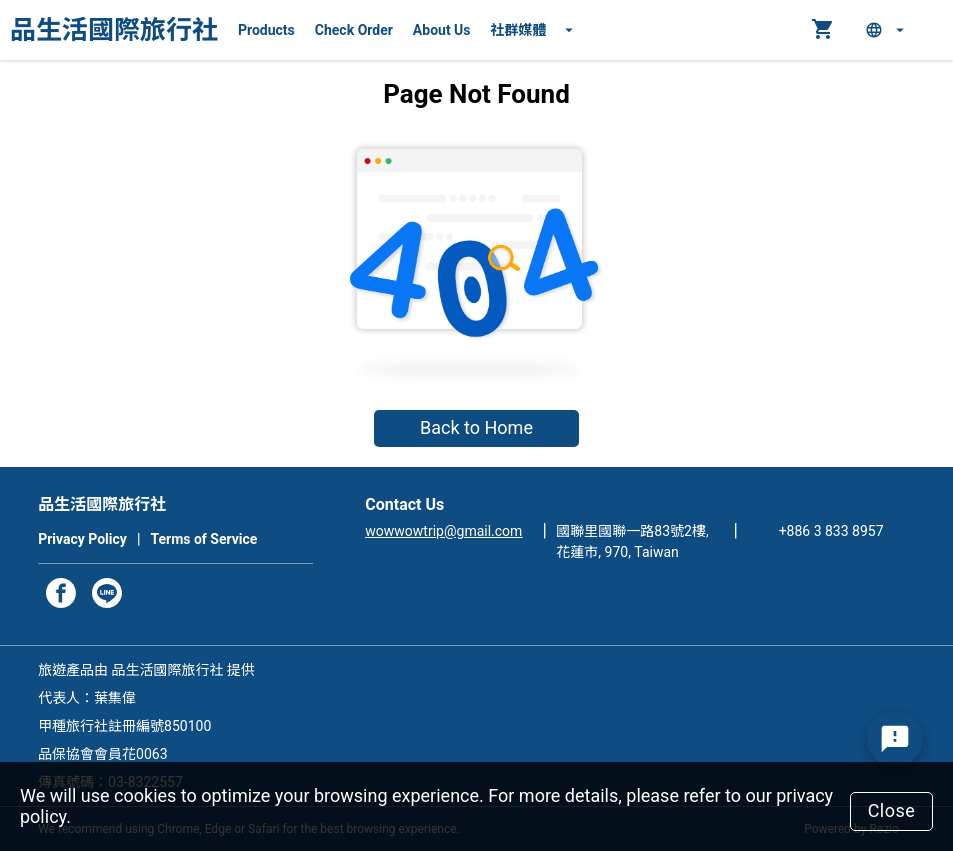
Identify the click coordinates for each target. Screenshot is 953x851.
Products (266, 30)
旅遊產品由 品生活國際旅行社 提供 (146, 670)
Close (892, 810)
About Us (442, 30)
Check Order (354, 30)
